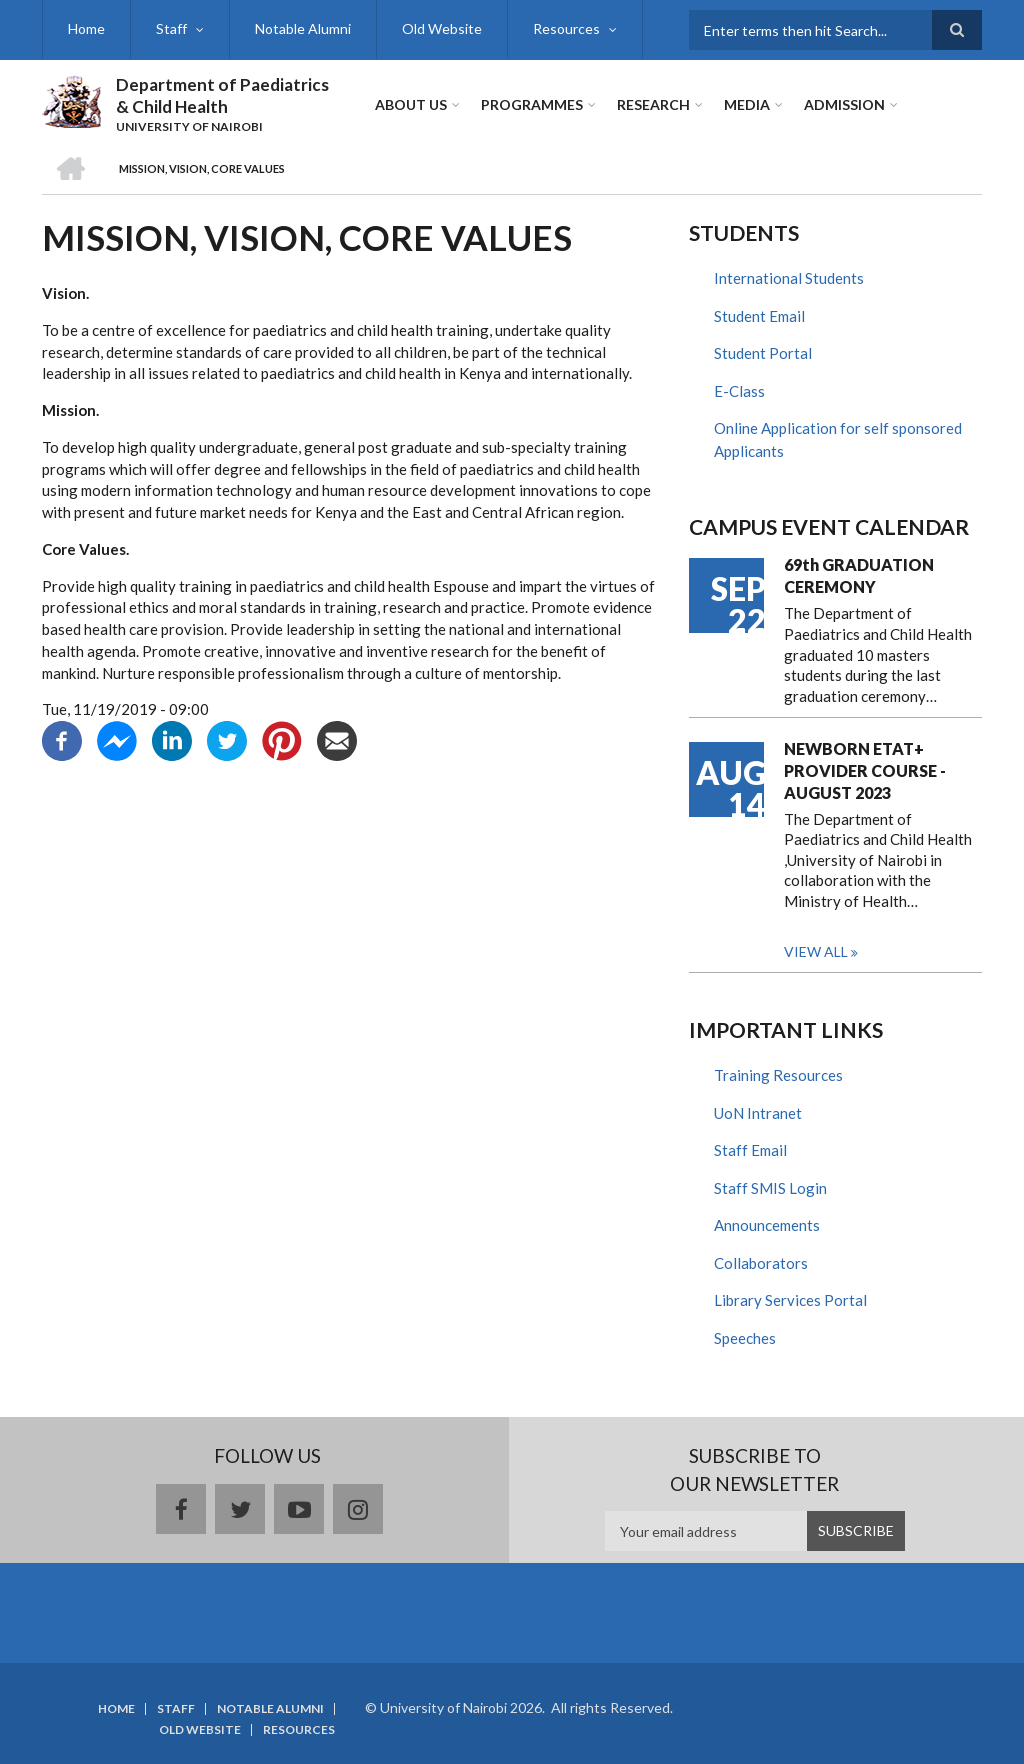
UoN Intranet (758, 1113)
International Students (789, 278)
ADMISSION (844, 104)
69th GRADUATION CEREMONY (859, 575)
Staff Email (750, 1150)
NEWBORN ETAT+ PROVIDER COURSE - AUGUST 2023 (865, 770)
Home (86, 28)
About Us (411, 104)
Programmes (532, 104)
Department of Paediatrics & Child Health (222, 95)
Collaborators (761, 1263)
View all (816, 951)
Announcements (767, 1225)
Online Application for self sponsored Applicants (838, 439)
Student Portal (763, 353)
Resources (566, 28)
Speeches (745, 1338)
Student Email (759, 316)
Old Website (442, 28)
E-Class (739, 391)
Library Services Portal (790, 1300)
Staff (171, 28)
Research (653, 104)
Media (747, 104)
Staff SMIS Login (770, 1188)
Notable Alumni (303, 28)
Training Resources (778, 1075)
